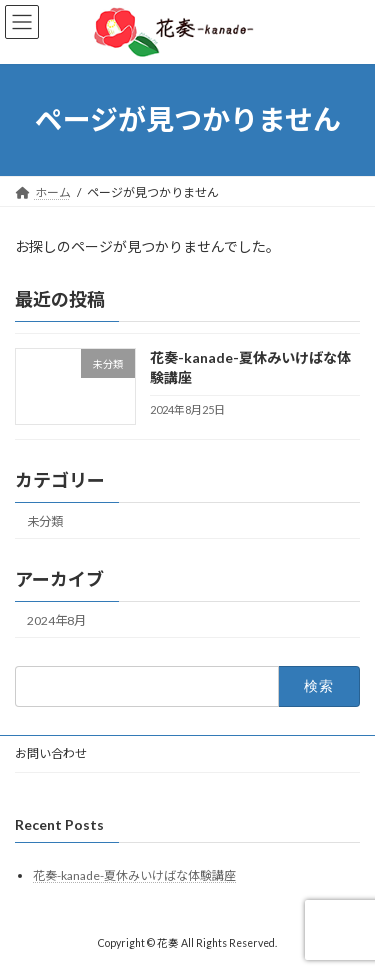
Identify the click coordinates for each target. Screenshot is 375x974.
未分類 (45, 520)
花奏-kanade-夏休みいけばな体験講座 (134, 875)
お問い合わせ (51, 753)
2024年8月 (56, 620)
